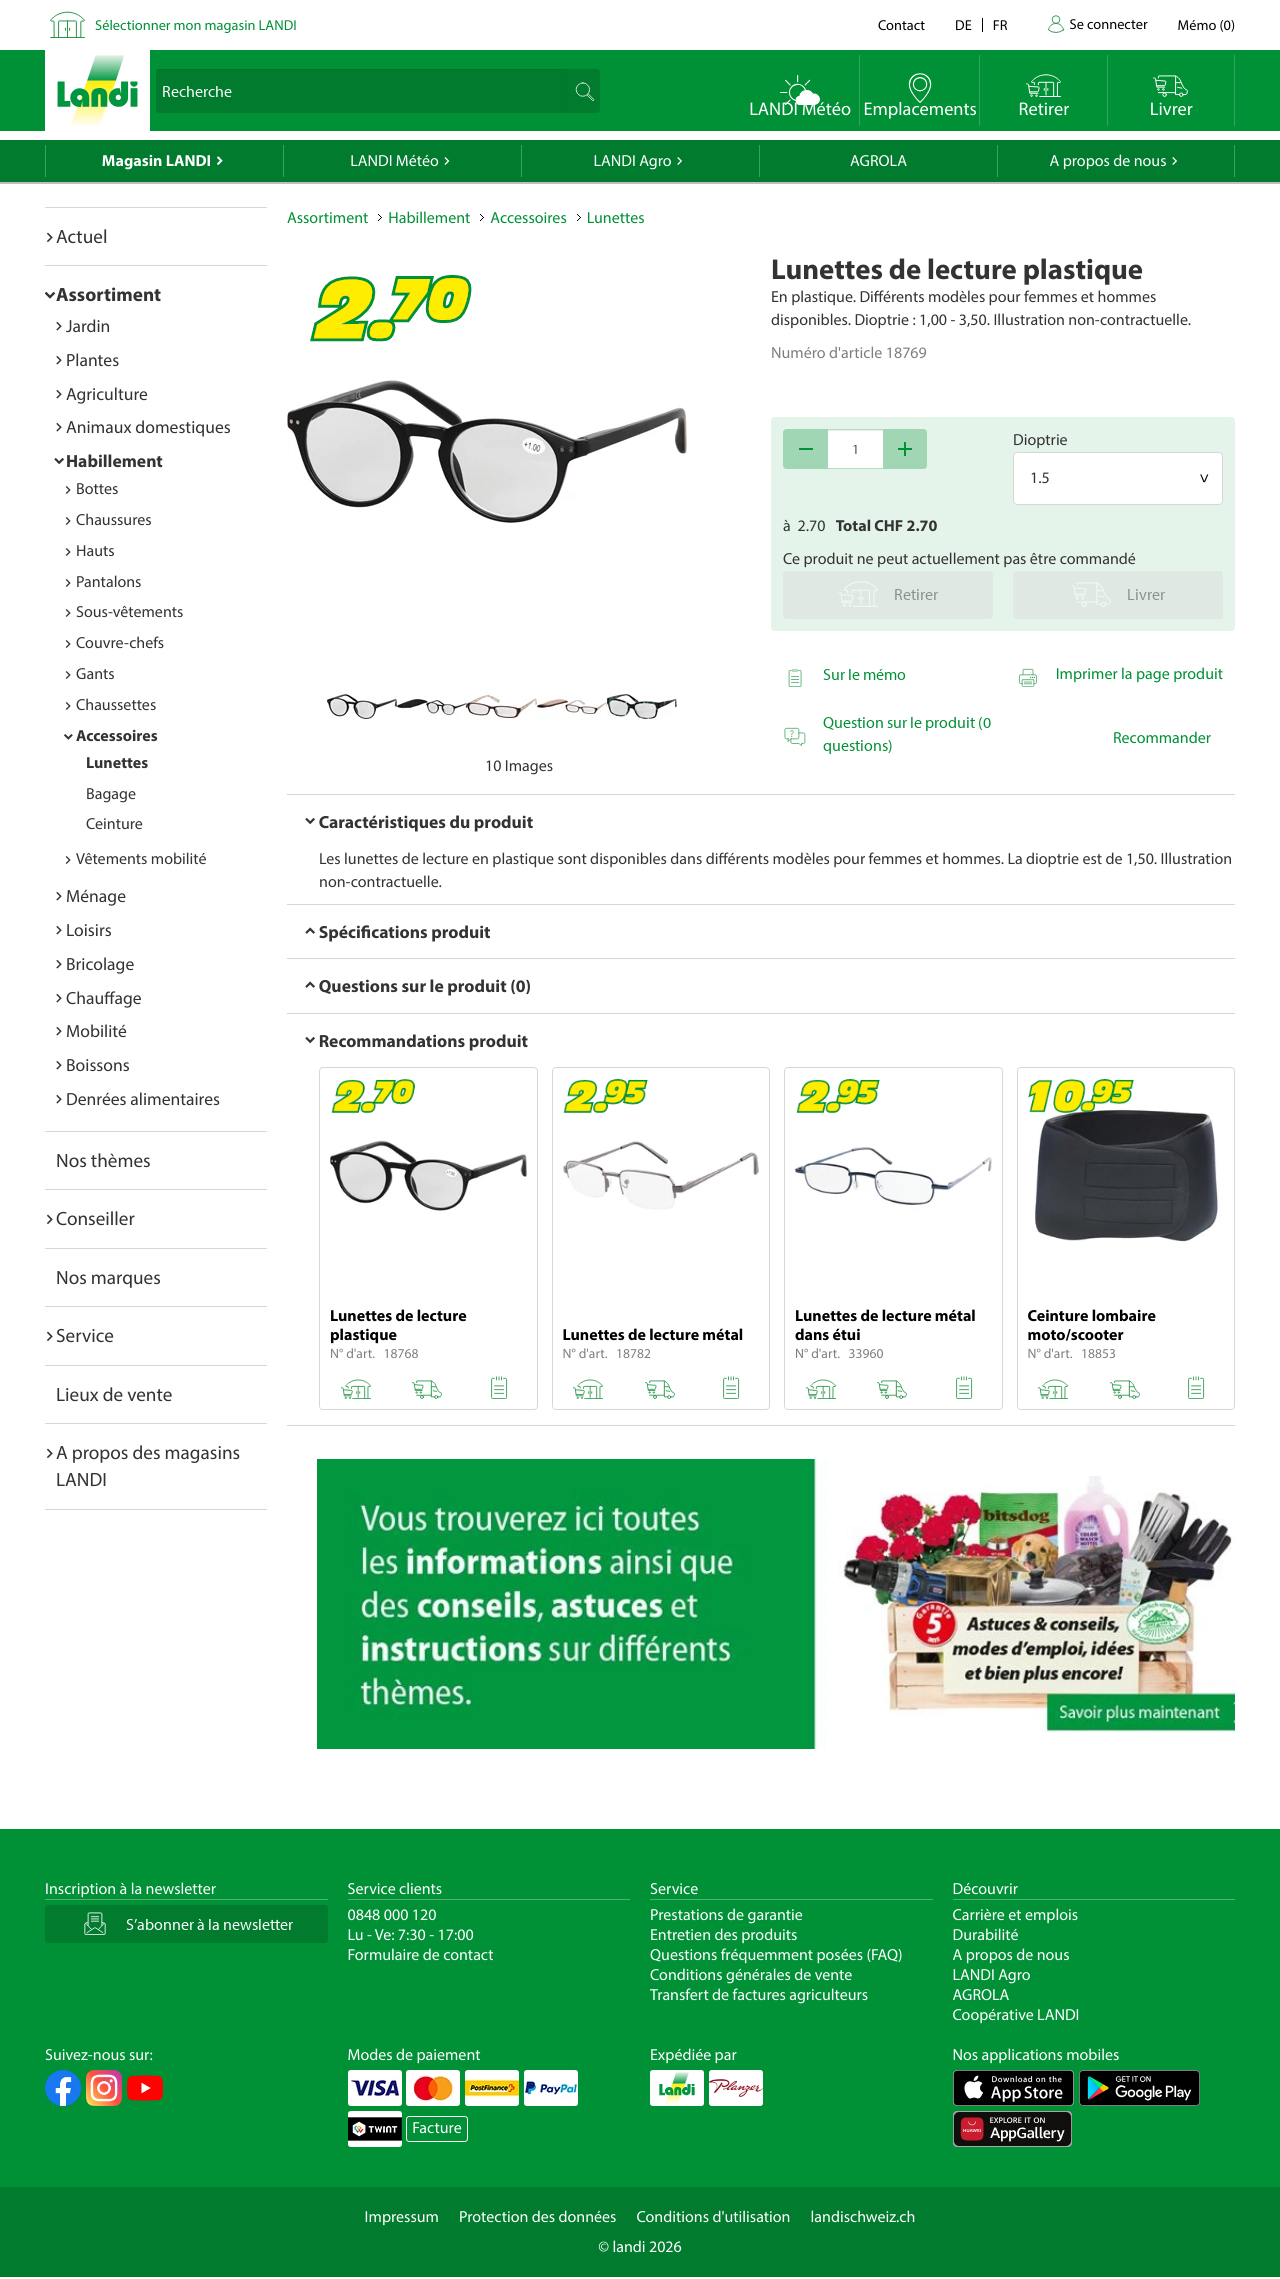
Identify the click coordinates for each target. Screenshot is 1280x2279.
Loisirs (89, 929)
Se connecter (1108, 23)
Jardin (88, 325)
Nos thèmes (103, 1160)
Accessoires (117, 736)
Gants (95, 674)
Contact (901, 24)
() (1206, 24)
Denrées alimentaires (143, 1098)
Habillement (114, 460)
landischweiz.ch (863, 2217)
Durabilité (986, 1935)
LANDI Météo (394, 161)
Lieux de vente (114, 1394)
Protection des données (538, 2217)
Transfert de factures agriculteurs (759, 1995)
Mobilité (96, 1030)
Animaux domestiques (148, 426)
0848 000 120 (392, 1915)
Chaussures (114, 520)
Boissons (98, 1064)
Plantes (92, 359)
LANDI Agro (632, 161)
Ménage (96, 895)
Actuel (81, 236)
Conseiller (95, 1218)
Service (85, 1335)
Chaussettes (116, 705)
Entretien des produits (723, 1935)
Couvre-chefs (120, 643)
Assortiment (108, 294)
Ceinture (114, 824)
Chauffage (104, 997)
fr (1000, 24)
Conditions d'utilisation (713, 2217)
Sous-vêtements (129, 612)
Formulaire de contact (421, 1955)
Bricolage (100, 963)
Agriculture (107, 393)
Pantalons (108, 582)
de (963, 24)
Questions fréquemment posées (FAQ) (776, 1955)
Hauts (95, 551)
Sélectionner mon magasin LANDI (196, 24)
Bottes (97, 489)
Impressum (402, 2217)
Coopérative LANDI (1016, 2015)
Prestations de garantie (726, 1915)
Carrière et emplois (1016, 1915)
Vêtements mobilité (141, 859)
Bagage (111, 794)
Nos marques (108, 1277)
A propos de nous (1107, 161)
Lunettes (117, 763)
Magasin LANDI (156, 161)
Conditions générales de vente (751, 1975)
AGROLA (878, 161)
